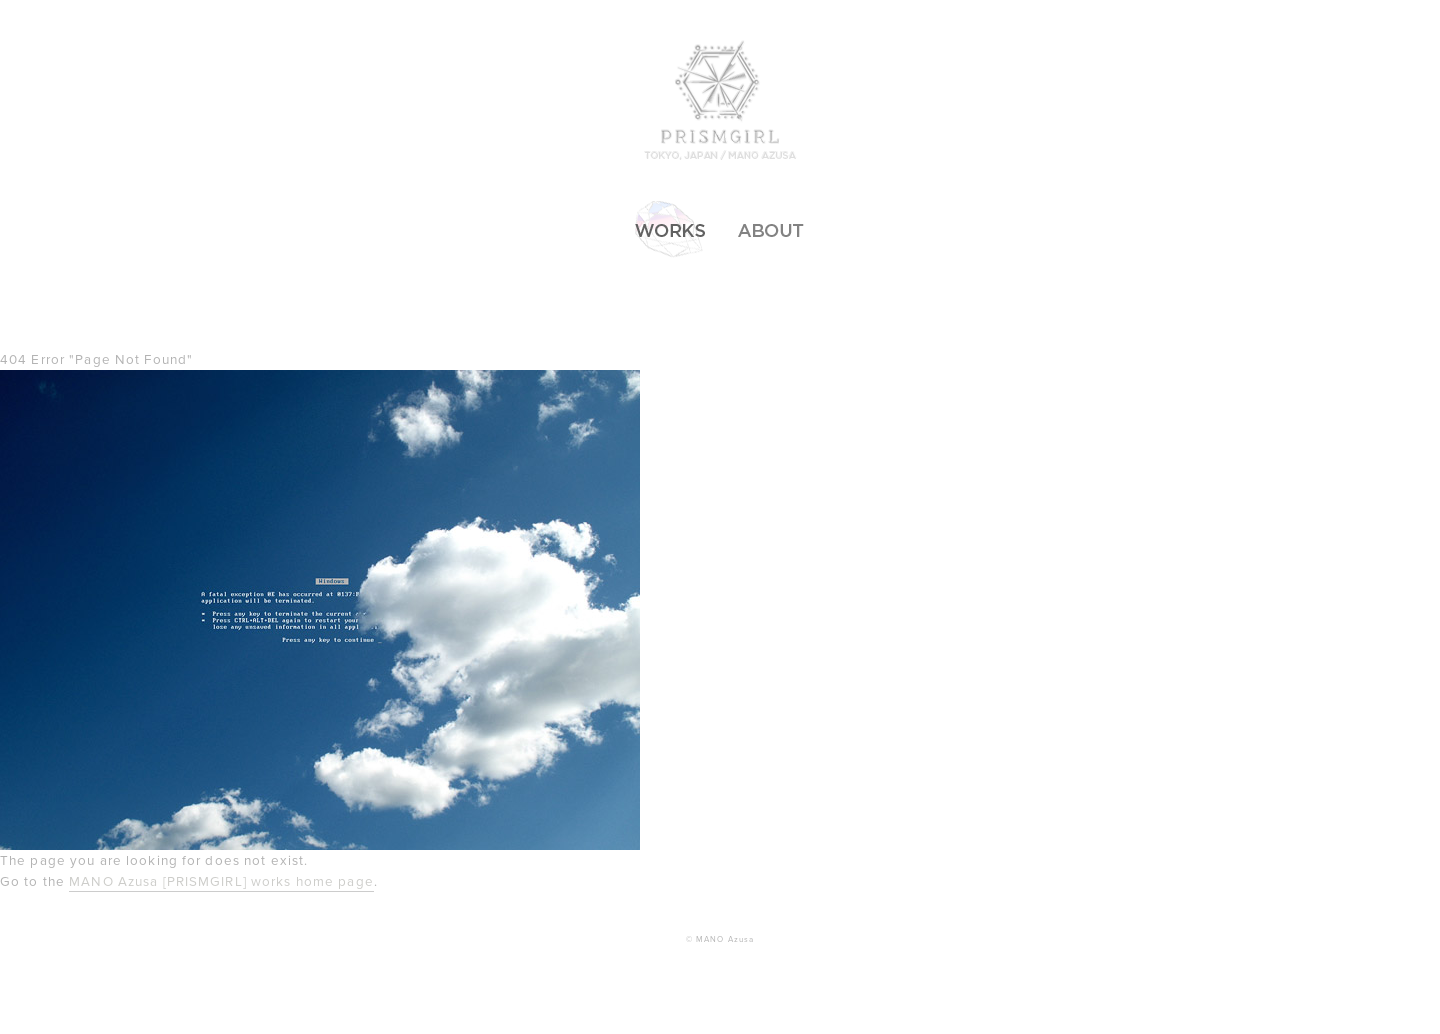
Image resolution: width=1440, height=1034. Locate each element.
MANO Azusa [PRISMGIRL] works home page (221, 882)
